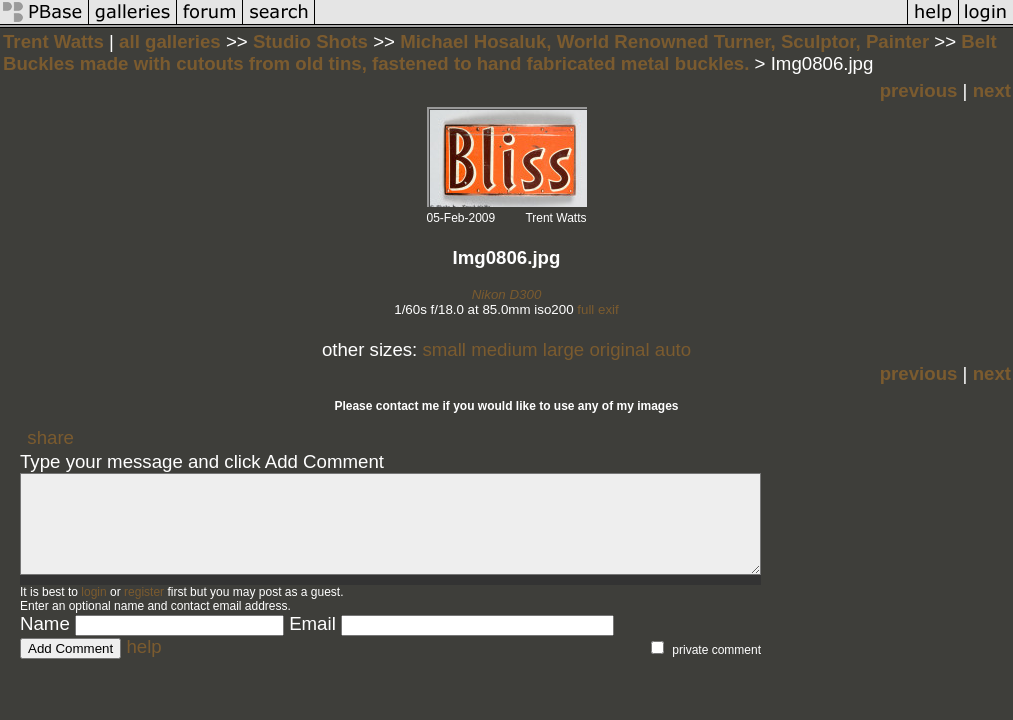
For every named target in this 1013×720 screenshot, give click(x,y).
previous (919, 90)
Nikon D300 (507, 294)
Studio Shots (313, 41)
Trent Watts (53, 41)
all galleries (170, 41)
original (619, 349)
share (50, 437)
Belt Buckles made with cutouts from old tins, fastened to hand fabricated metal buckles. (500, 52)
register (144, 592)
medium (504, 349)
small (444, 349)
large (564, 349)
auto (673, 349)
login (93, 592)
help (143, 646)
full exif (597, 309)
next (992, 90)
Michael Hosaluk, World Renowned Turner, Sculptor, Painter (664, 41)
